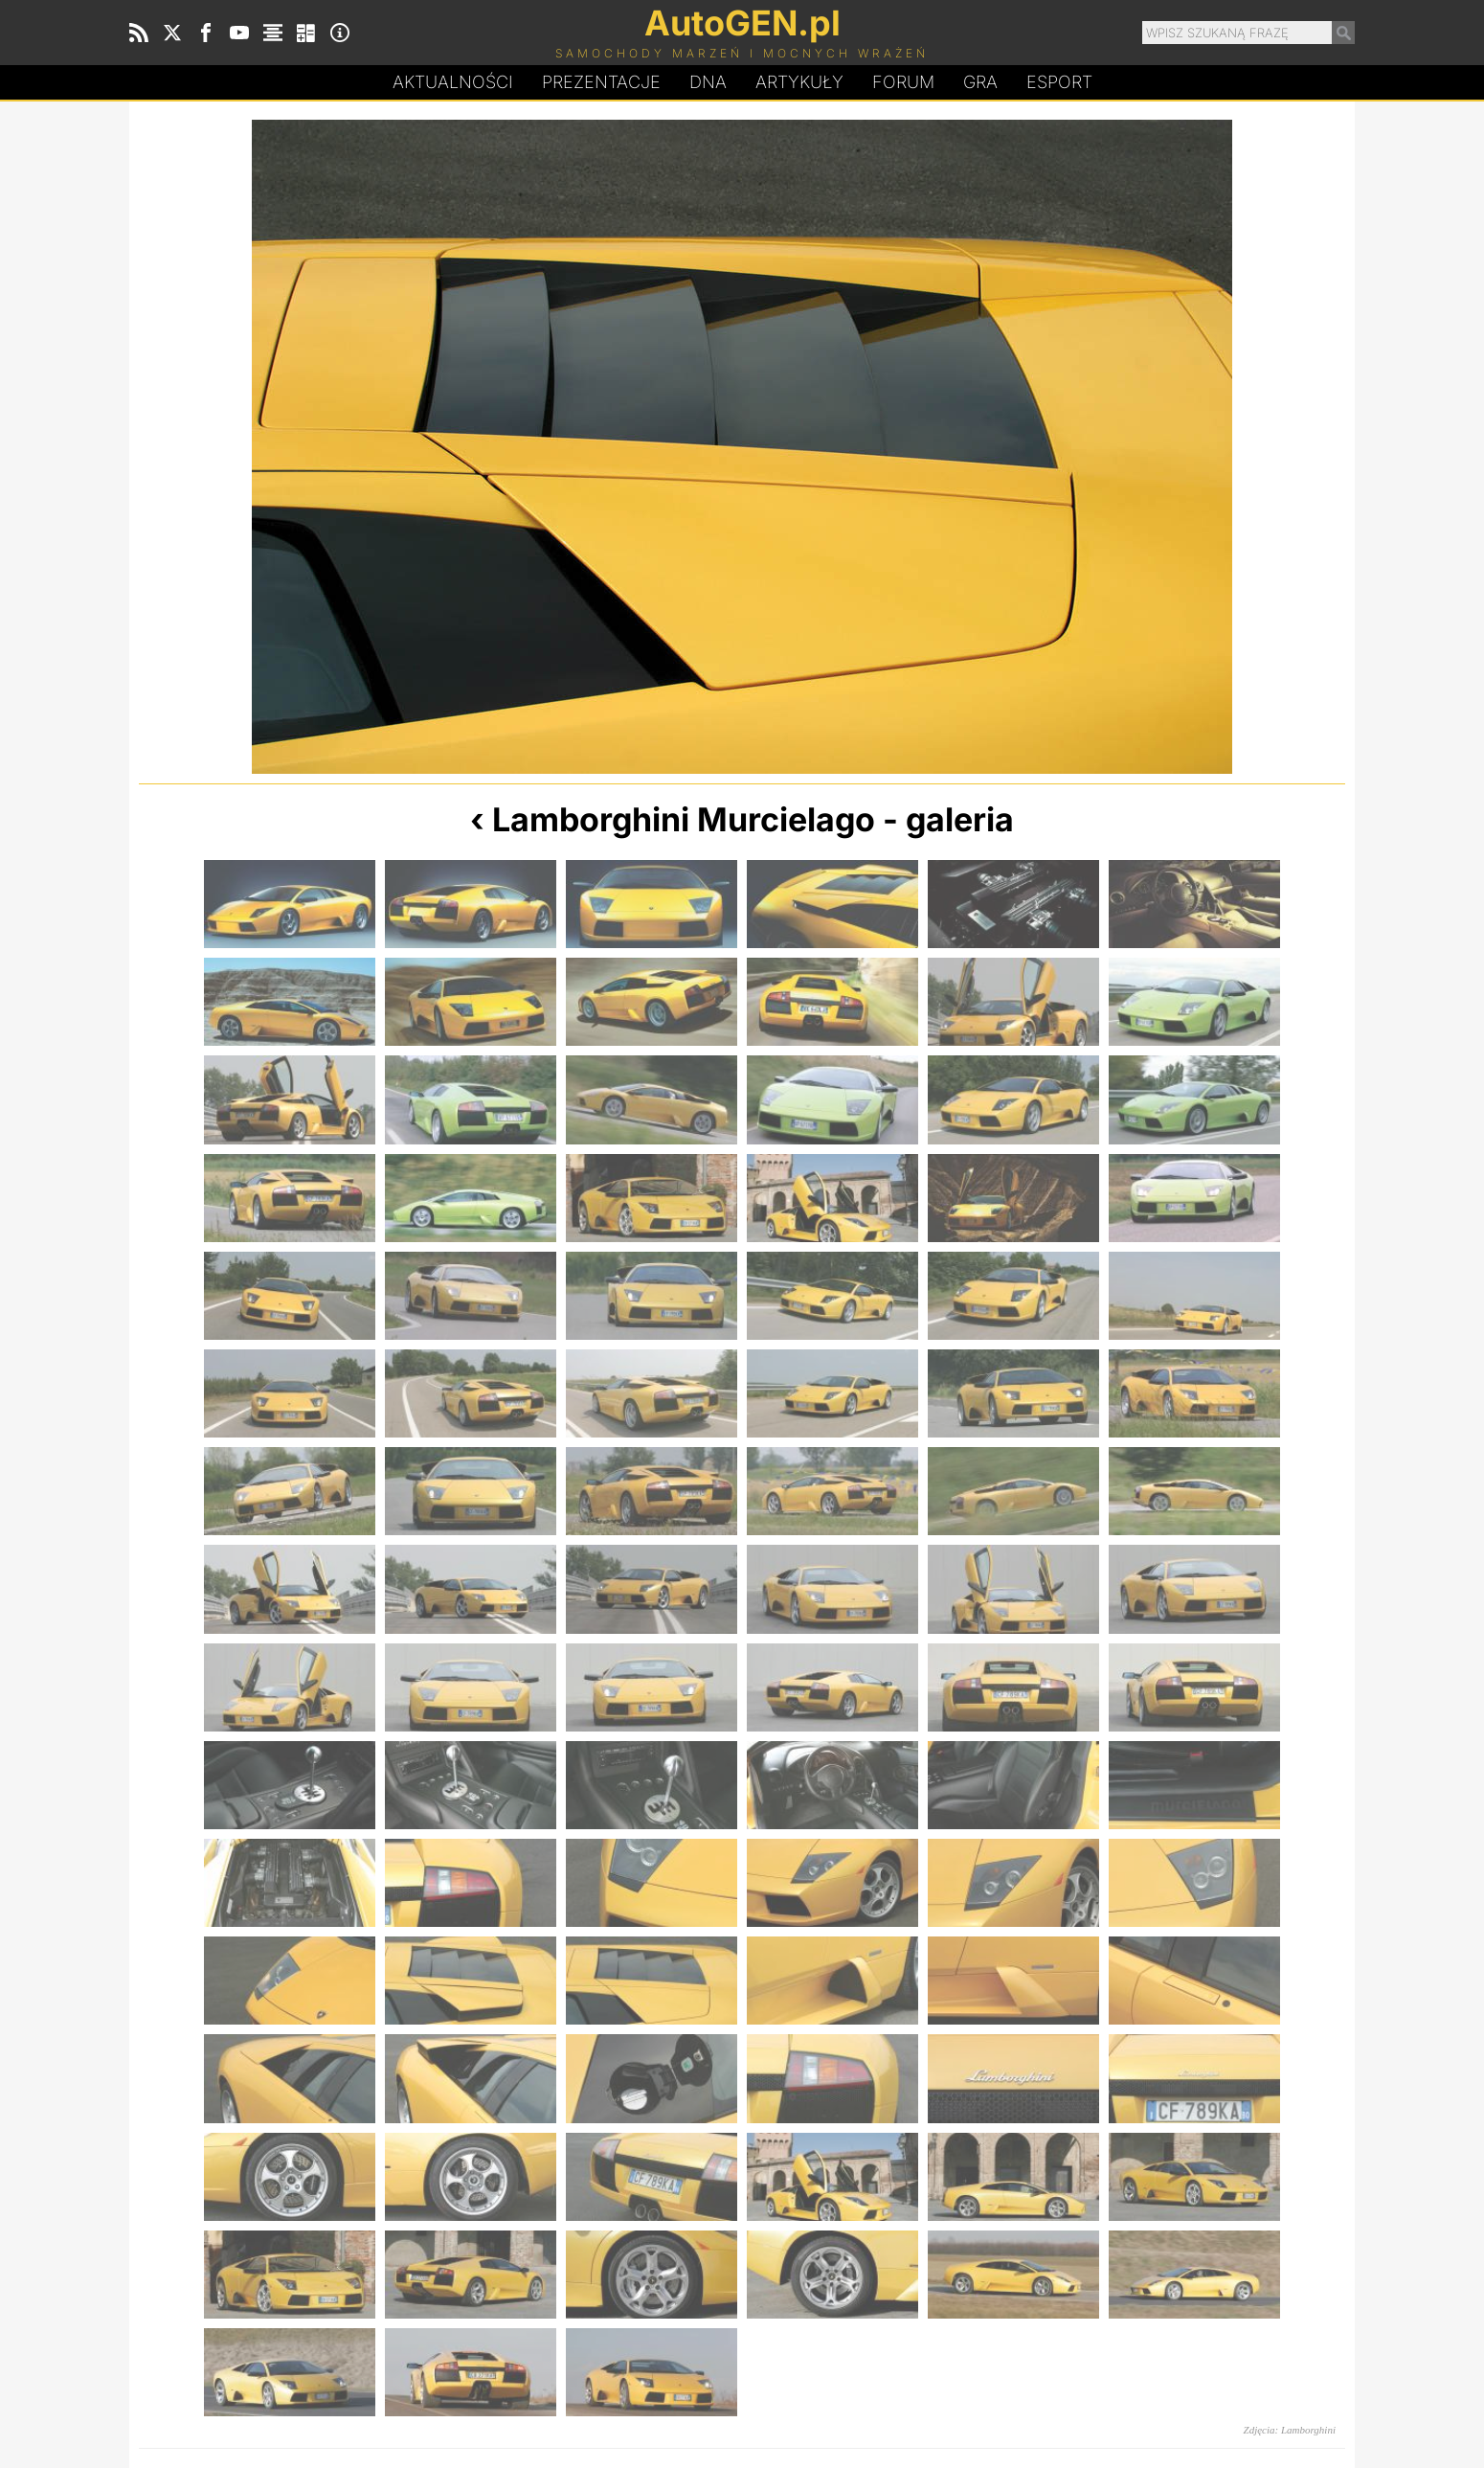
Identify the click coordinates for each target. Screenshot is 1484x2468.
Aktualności (453, 82)
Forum (903, 82)
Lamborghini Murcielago (683, 819)
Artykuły (799, 82)
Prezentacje (601, 82)
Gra (980, 82)
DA (708, 82)
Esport (1059, 82)
